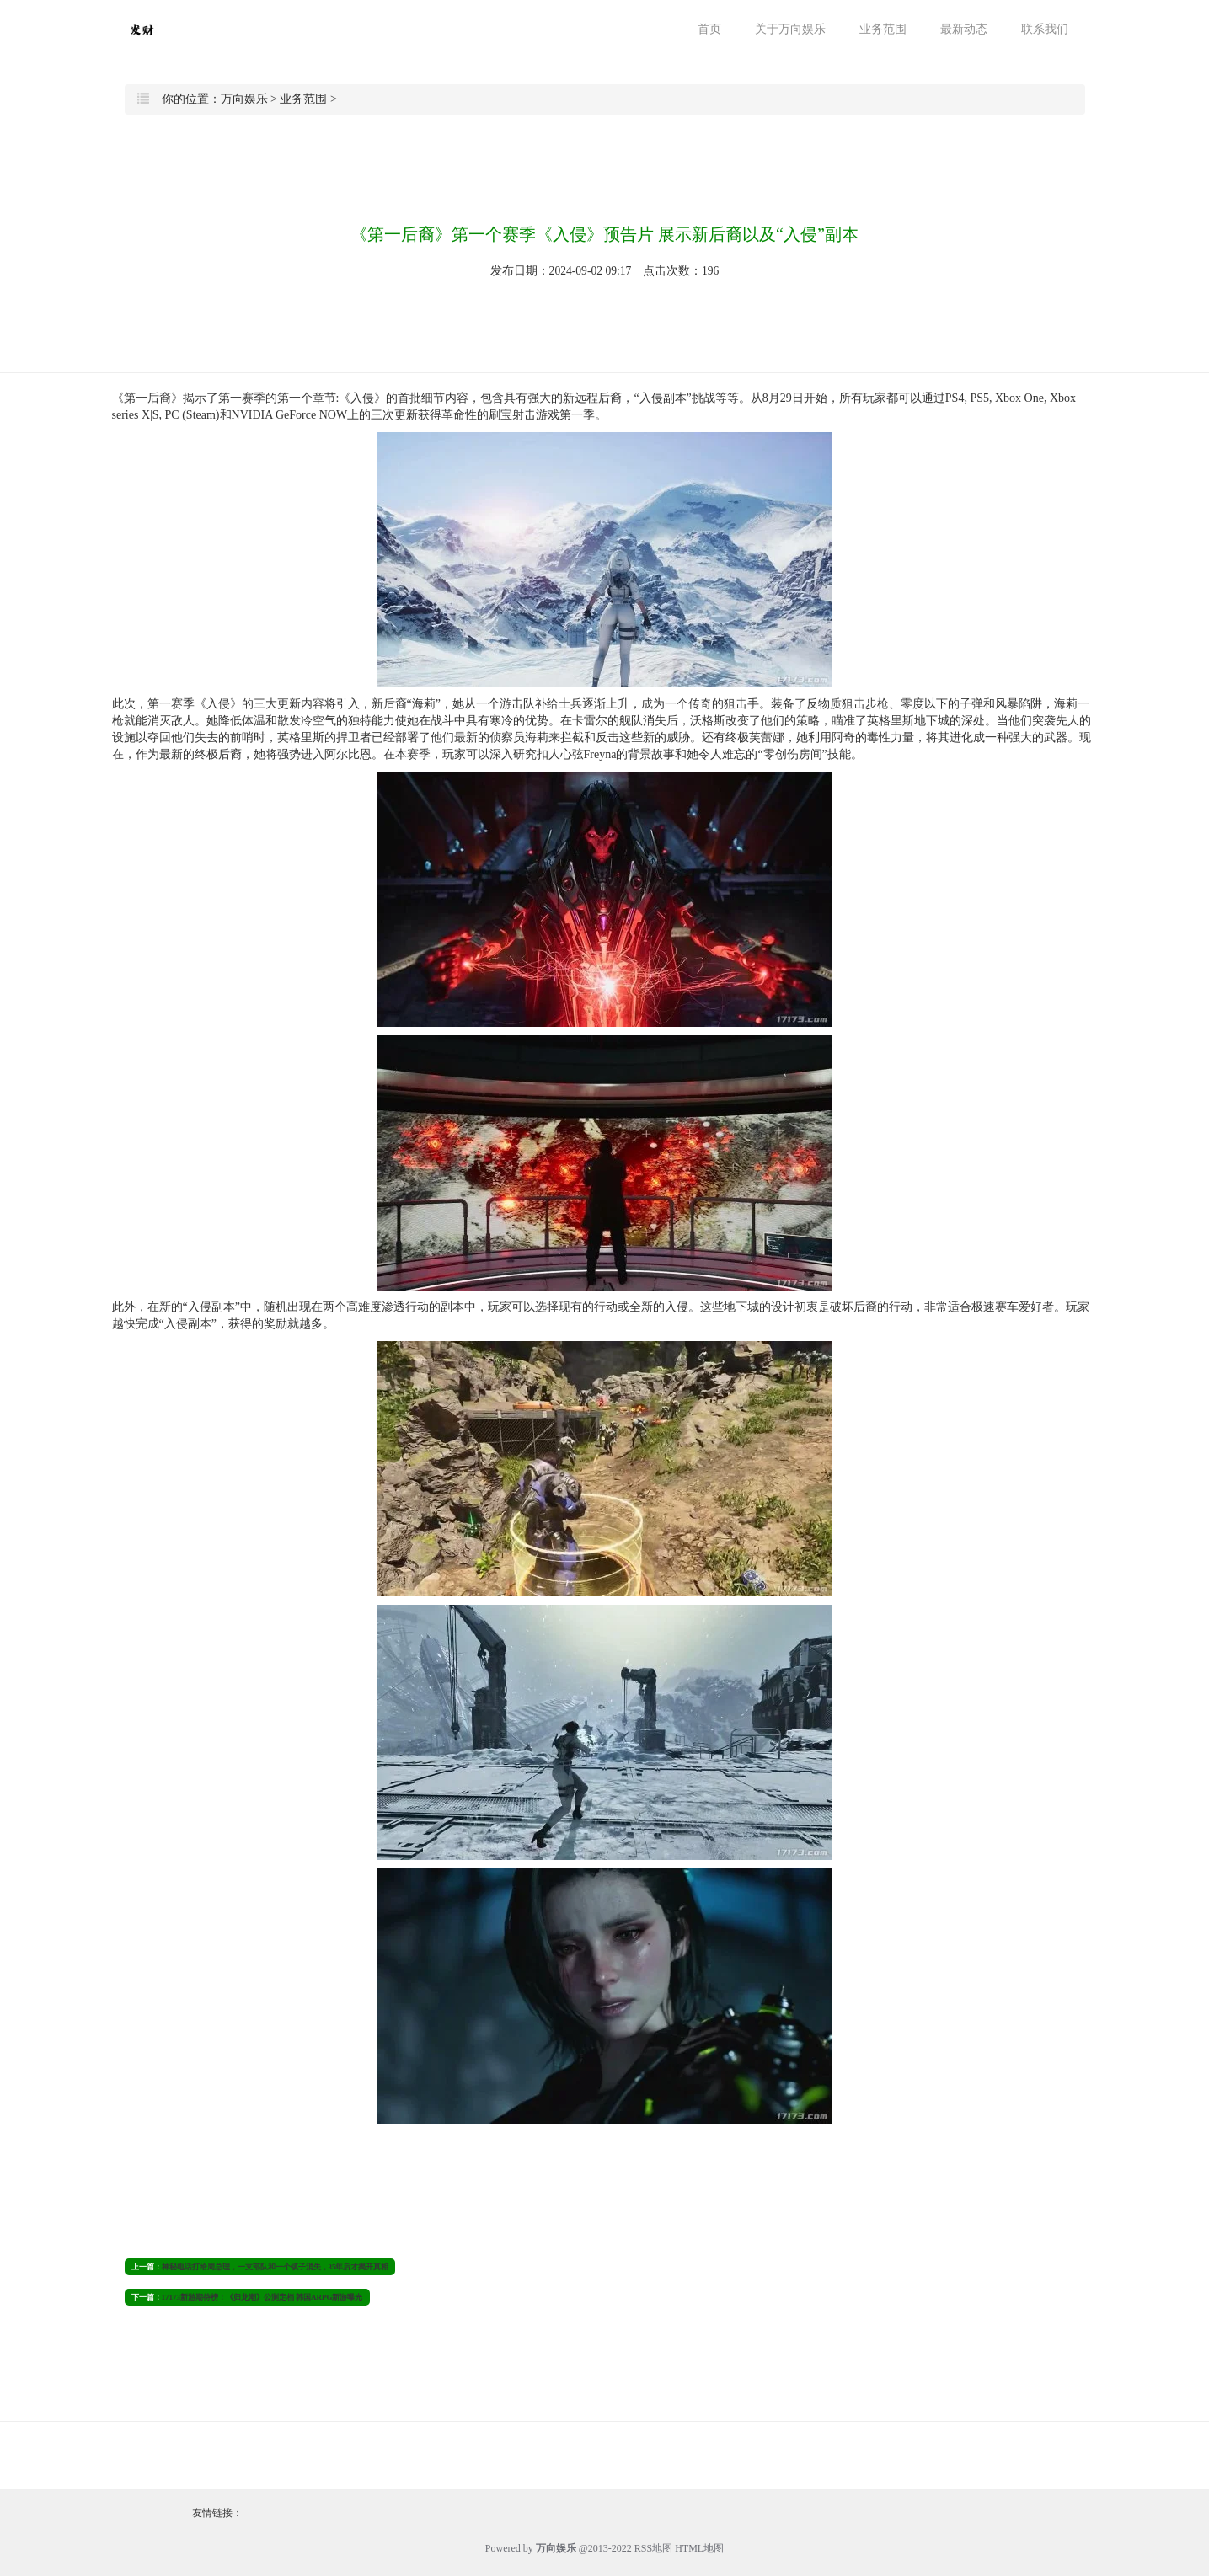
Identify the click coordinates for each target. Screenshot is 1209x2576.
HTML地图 (699, 2548)
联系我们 (1044, 29)
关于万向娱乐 (790, 29)
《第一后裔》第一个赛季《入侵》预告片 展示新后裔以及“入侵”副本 (604, 234)
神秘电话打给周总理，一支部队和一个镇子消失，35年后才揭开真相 (275, 2267)
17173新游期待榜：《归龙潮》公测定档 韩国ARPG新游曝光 (262, 2297)
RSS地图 (653, 2548)
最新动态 (963, 29)
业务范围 (883, 29)
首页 (709, 29)
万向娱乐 (244, 99)
